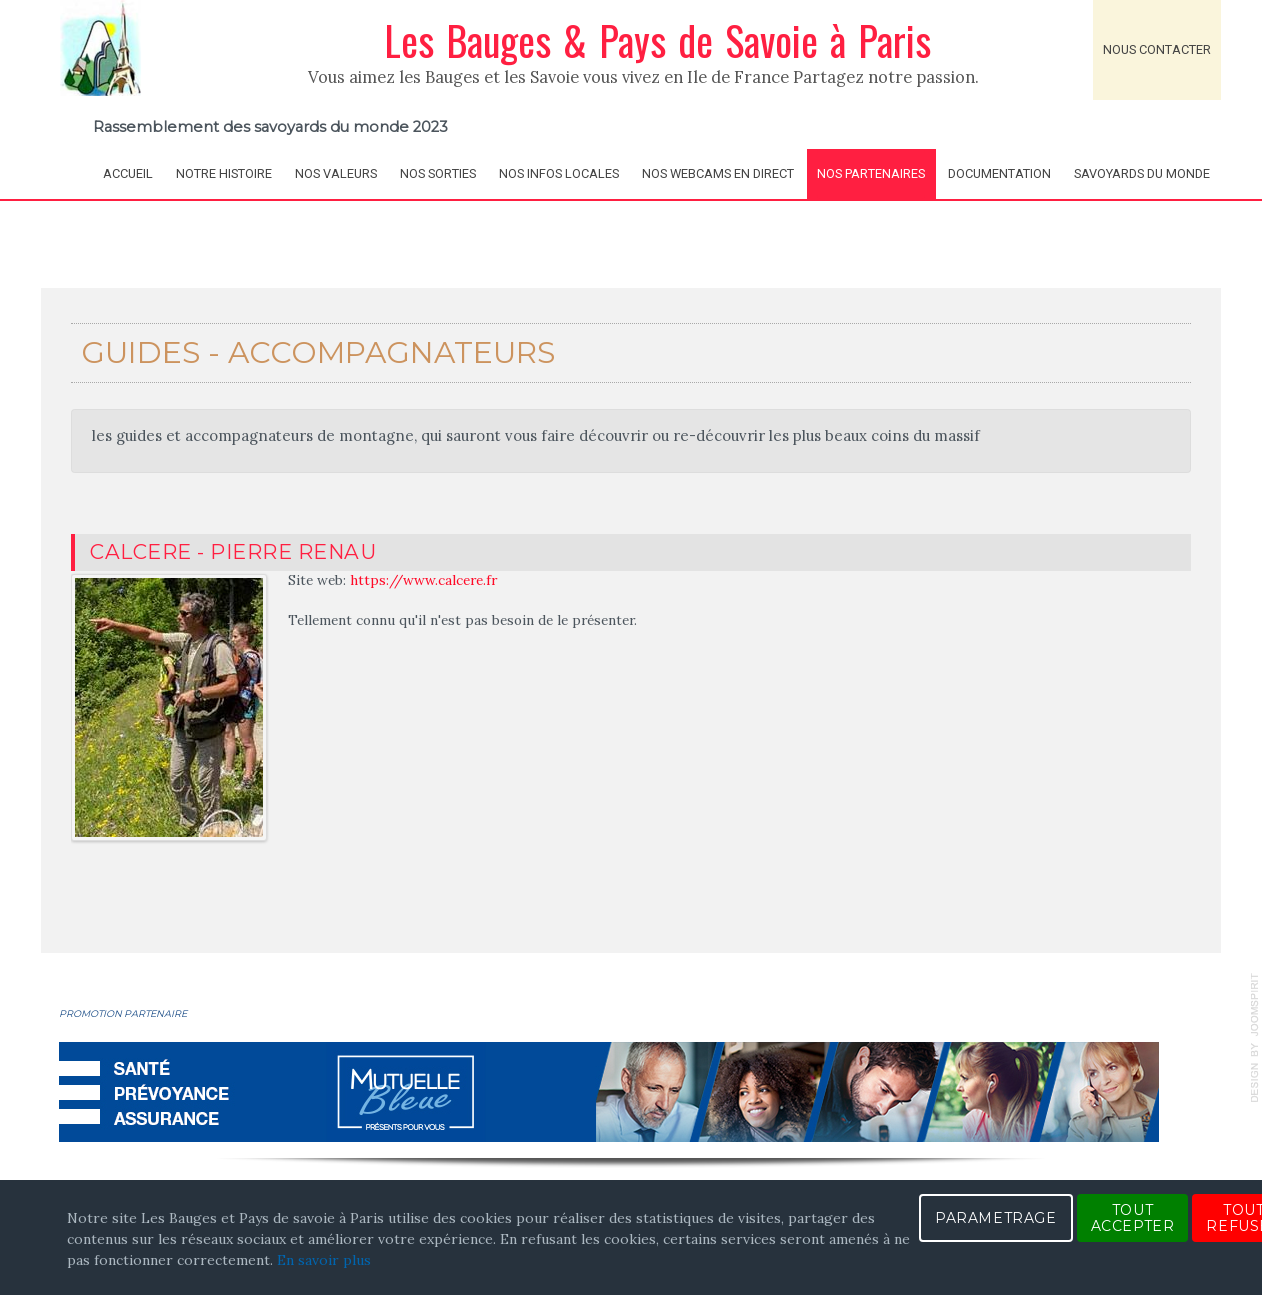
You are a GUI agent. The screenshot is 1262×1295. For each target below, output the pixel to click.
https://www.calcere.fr (423, 580)
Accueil (128, 173)
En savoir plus (324, 1260)
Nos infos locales (559, 173)
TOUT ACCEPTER (1133, 1218)
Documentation (999, 173)
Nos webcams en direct (718, 173)
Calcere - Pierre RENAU (233, 551)
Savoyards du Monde (1142, 173)
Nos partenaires (871, 173)
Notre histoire (224, 173)
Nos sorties (438, 173)
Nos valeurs (336, 173)
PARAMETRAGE (996, 1218)
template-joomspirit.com (1255, 1038)
